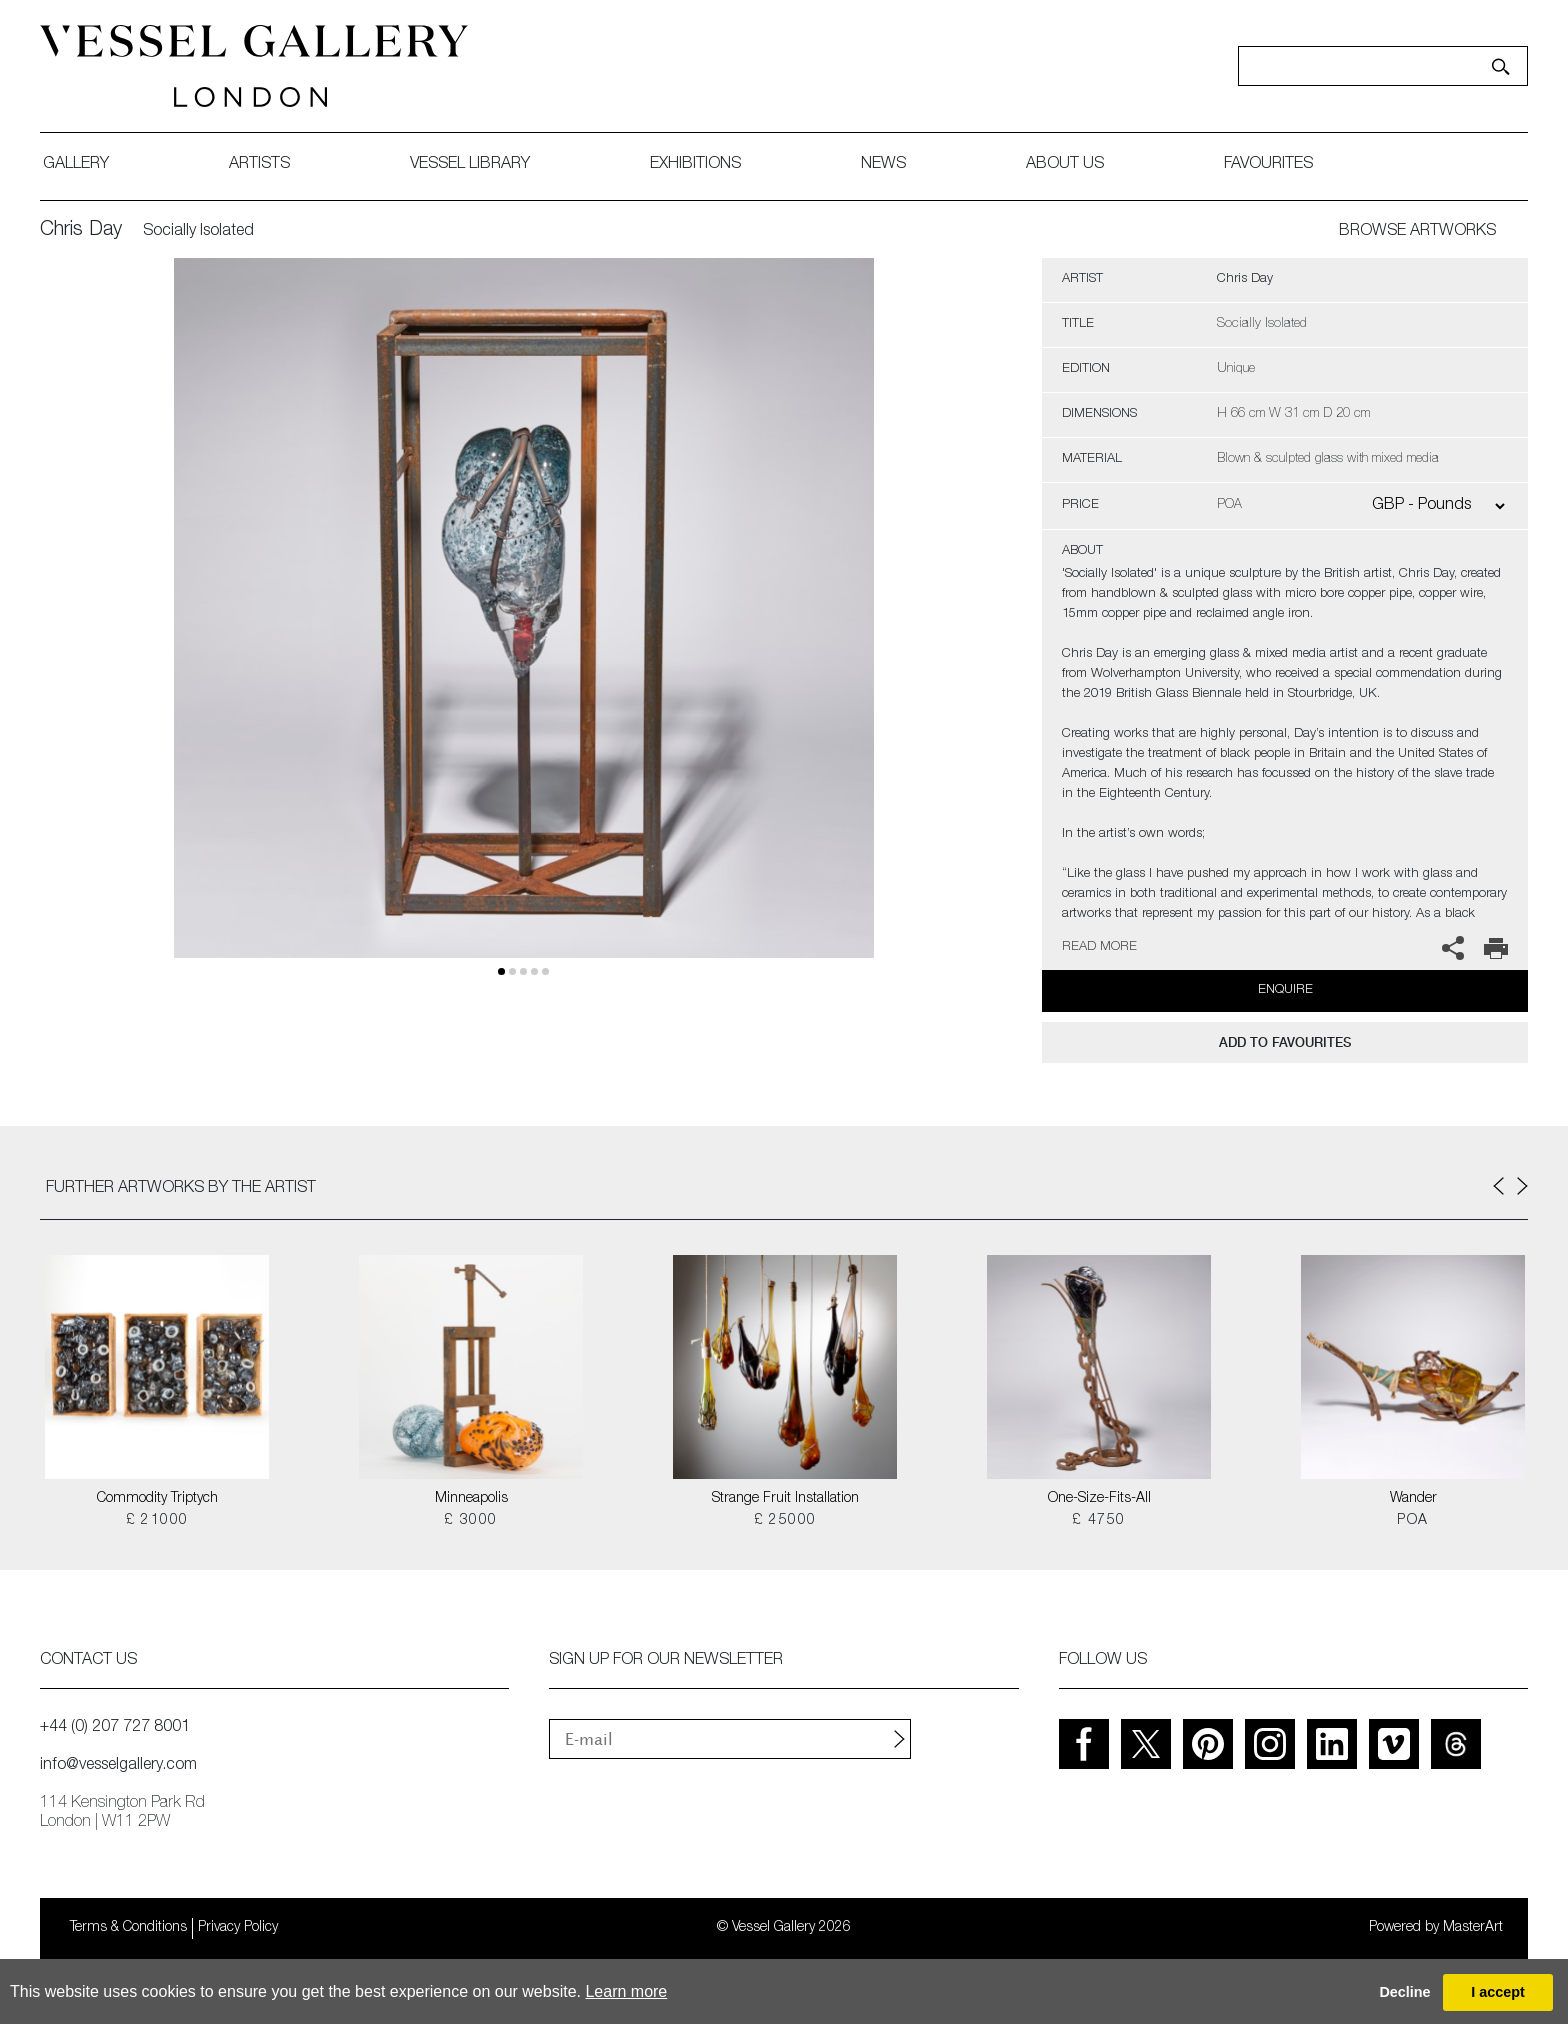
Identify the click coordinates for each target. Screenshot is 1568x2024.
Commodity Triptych (157, 1499)
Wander (1413, 1499)
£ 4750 (1098, 1521)
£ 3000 (470, 1521)
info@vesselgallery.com (118, 1766)
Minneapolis (471, 1499)
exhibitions (695, 165)
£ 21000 (157, 1521)
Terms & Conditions (128, 1928)
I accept (1498, 1992)
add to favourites (1285, 1042)
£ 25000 (785, 1521)
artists (259, 165)
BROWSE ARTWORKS (1417, 232)
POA (1412, 1521)
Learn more (626, 1991)
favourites (1268, 165)
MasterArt (1473, 1928)
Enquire (1285, 990)
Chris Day (81, 231)
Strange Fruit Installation (785, 1499)
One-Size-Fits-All (1099, 1499)
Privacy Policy (238, 1928)
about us (1065, 165)
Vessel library (470, 165)
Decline (1404, 1992)
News (883, 165)
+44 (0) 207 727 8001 (115, 1728)
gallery (76, 165)
